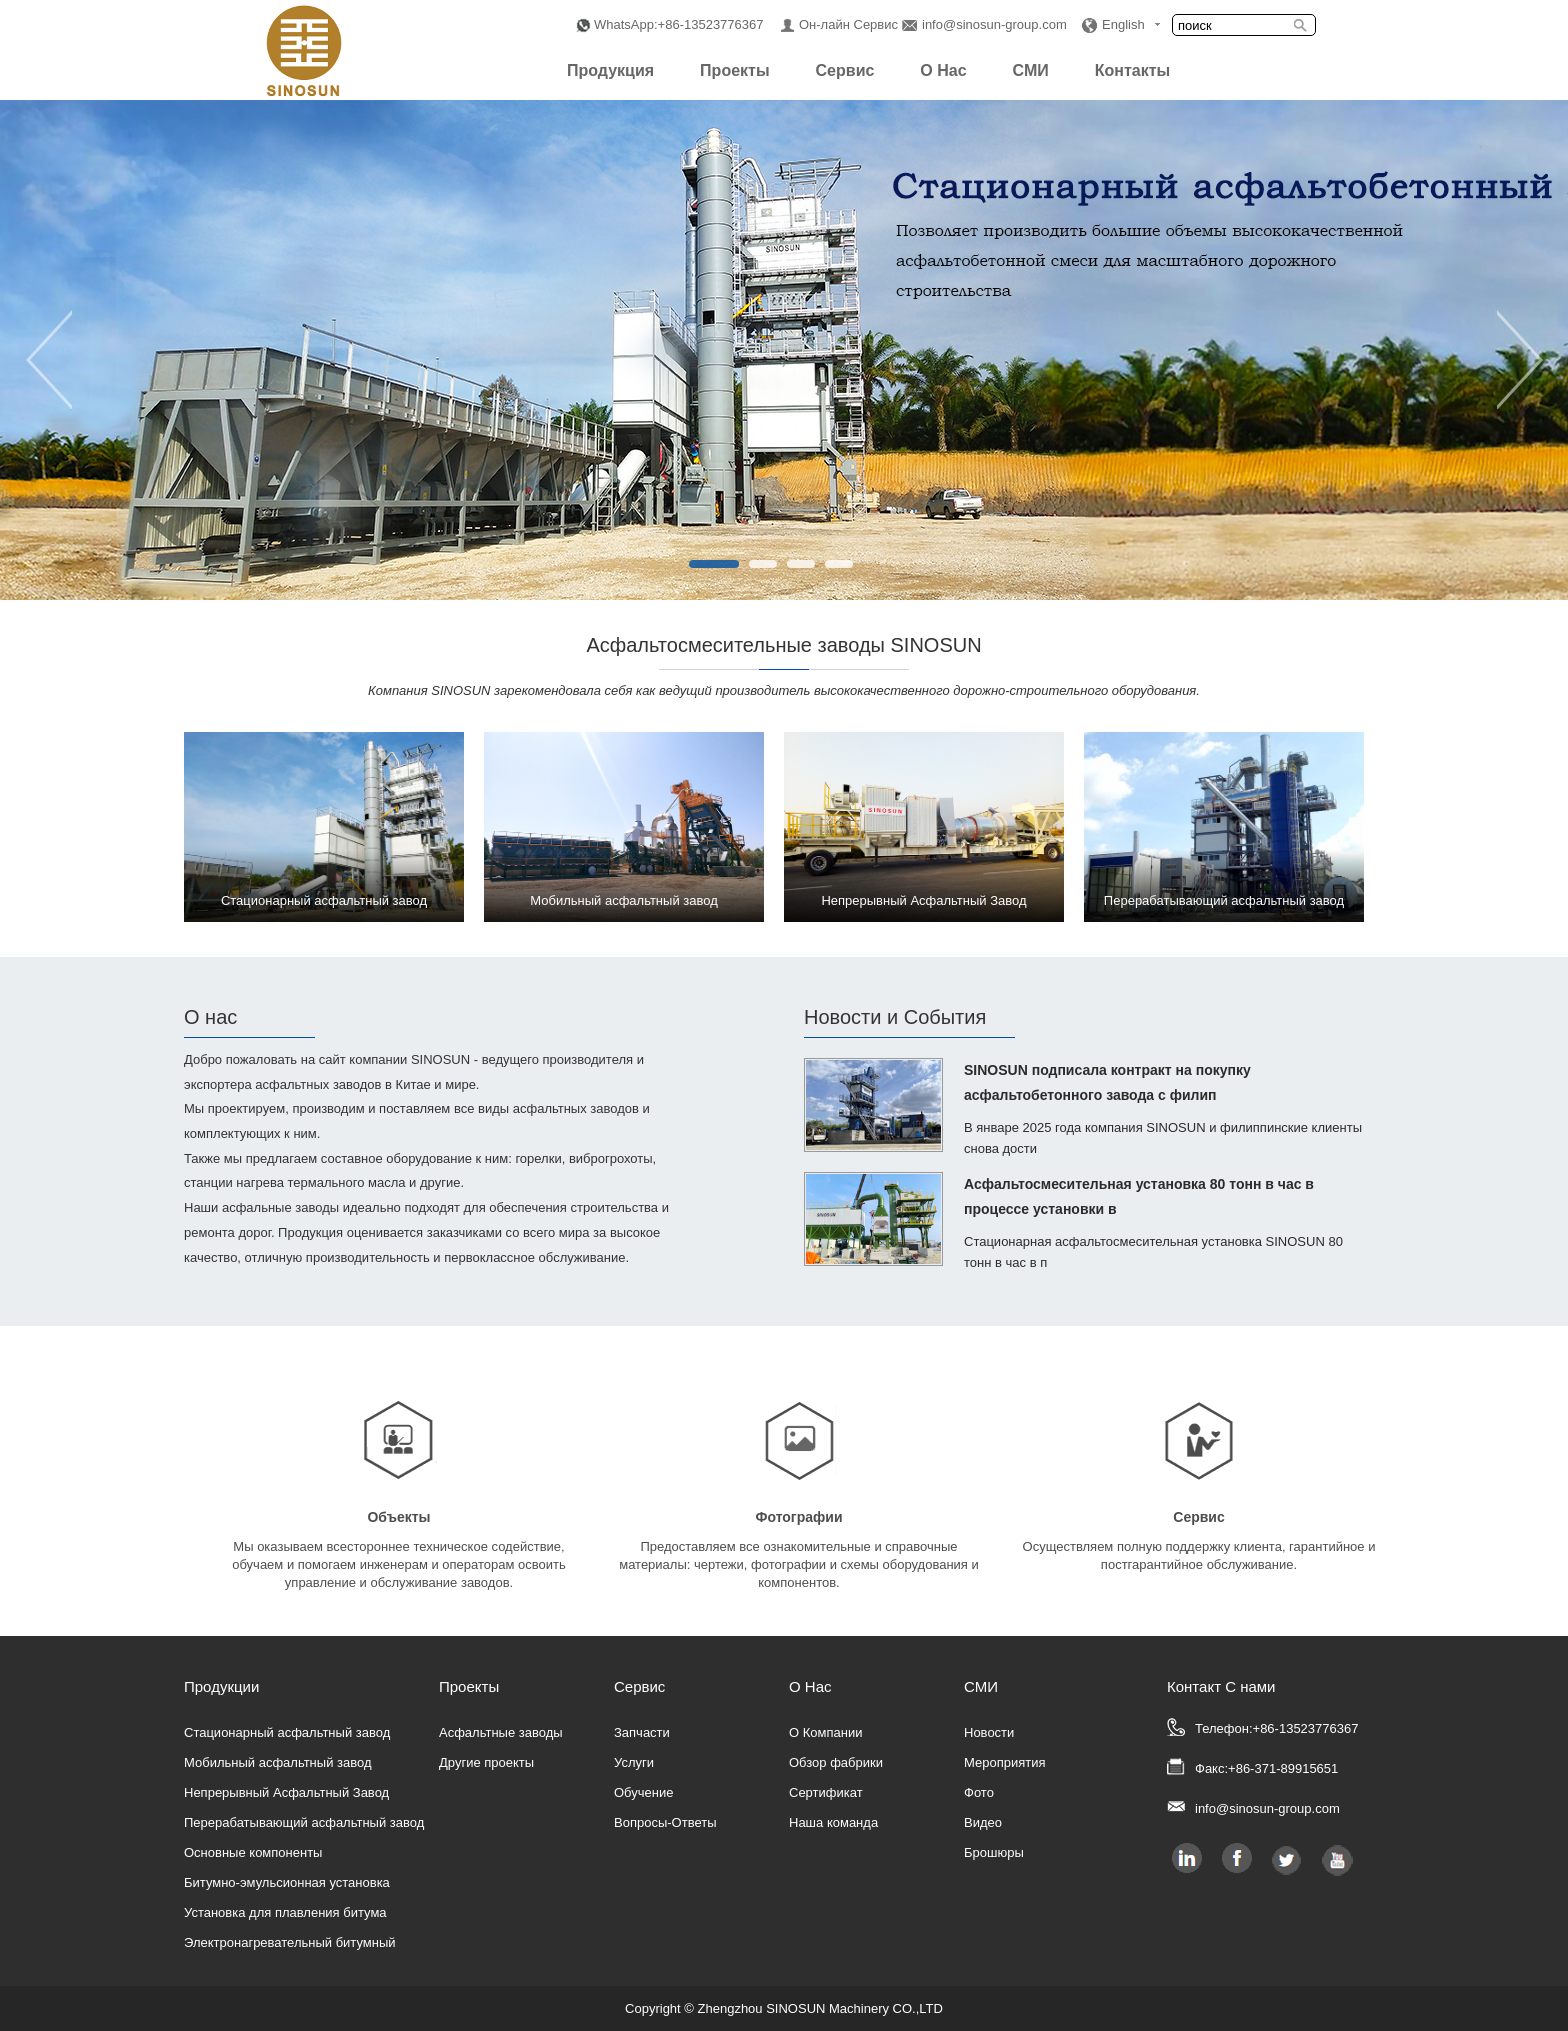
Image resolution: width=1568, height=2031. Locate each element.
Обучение (643, 1792)
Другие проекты (486, 1762)
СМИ (1031, 70)
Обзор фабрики (836, 1762)
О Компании (825, 1732)
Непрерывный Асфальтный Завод (286, 1792)
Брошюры (994, 1852)
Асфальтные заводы (501, 1732)
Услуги (634, 1762)
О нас (210, 1017)
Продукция (610, 70)
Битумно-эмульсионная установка (287, 1882)
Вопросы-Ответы (665, 1822)
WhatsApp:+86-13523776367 (679, 24)
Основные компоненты (253, 1852)
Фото (979, 1792)
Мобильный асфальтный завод (278, 1762)
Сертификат (826, 1792)
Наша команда (833, 1822)
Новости (989, 1732)
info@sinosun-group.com (994, 24)
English (1123, 24)
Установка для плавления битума (285, 1912)
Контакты (1132, 70)
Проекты (734, 70)
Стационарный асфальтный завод (287, 1732)
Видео (983, 1822)
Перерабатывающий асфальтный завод (304, 1822)
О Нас (943, 70)
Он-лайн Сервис (848, 24)
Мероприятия (1005, 1762)
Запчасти (642, 1732)
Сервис (845, 70)
